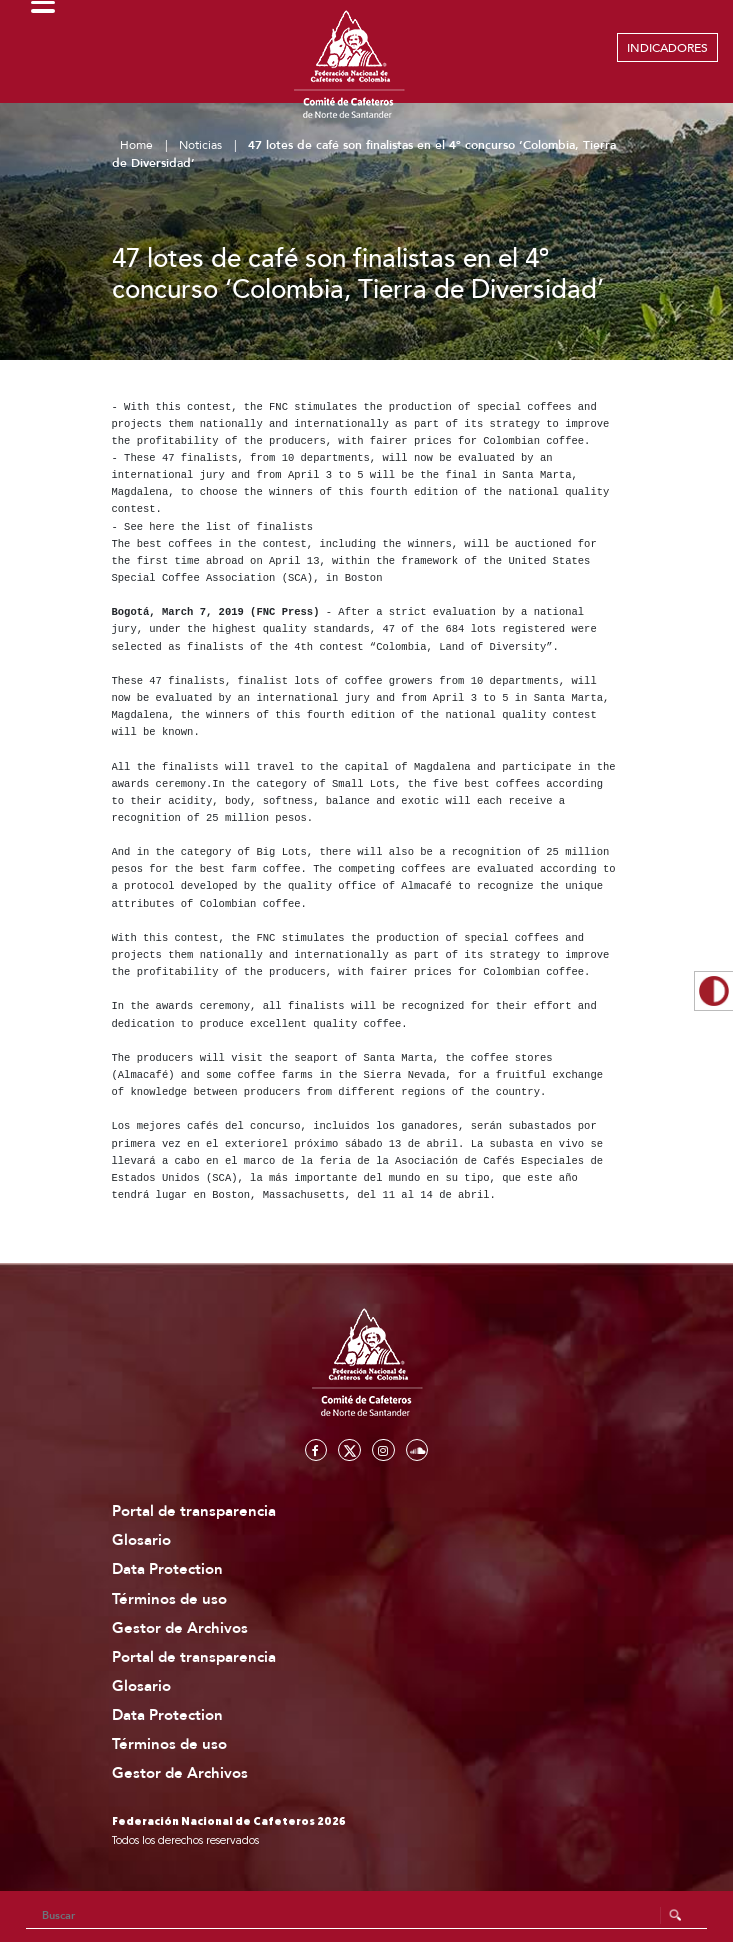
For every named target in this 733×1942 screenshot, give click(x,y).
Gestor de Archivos (180, 1628)
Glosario (141, 1540)
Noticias (200, 145)
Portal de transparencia (194, 1511)
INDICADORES (667, 48)
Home (136, 145)
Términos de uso (169, 1599)
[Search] (367, 1916)
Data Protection (167, 1569)
